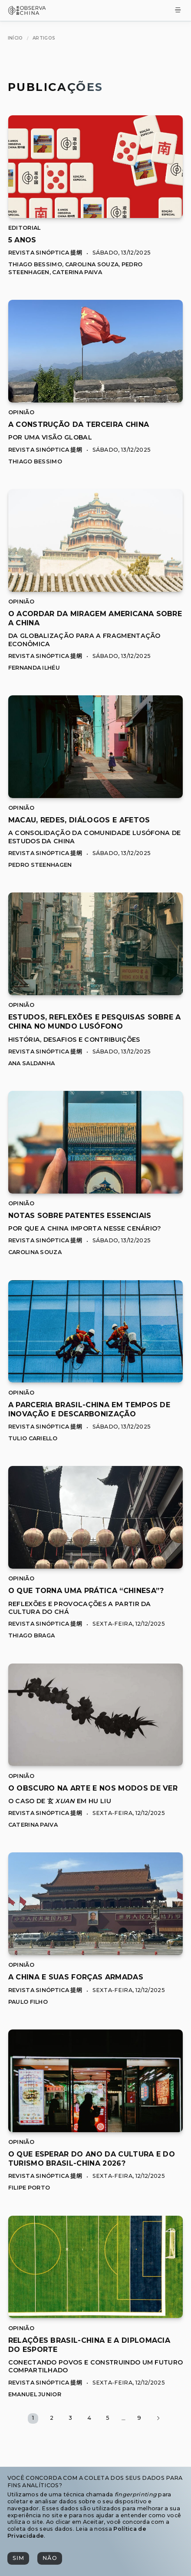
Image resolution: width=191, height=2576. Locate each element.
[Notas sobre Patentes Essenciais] (95, 1191)
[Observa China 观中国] (27, 12)
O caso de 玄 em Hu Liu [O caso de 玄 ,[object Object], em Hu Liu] (59, 1801)
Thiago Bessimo (35, 264)
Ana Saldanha (31, 1063)
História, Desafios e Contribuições (74, 1039)
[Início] (15, 38)
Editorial (24, 228)
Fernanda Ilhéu (34, 667)
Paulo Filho (28, 2002)
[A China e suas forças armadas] (95, 1953)
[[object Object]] (22, 240)
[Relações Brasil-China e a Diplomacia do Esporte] (95, 2315)
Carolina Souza (92, 264)
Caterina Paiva (77, 272)
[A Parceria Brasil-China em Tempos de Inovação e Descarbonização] (95, 1380)
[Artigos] (44, 38)
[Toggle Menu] (178, 10)
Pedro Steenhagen (40, 865)
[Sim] (18, 2558)
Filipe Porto (29, 2187)
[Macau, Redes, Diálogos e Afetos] (95, 796)
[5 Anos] (95, 215)
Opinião (21, 412)
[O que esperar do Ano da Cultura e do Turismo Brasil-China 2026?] (95, 2130)
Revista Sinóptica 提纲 (45, 252)
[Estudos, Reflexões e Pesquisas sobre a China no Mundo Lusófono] (95, 993)
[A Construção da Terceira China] (95, 400)
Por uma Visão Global (50, 437)
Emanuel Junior (34, 2394)
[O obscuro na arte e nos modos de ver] (95, 1763)
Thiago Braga (31, 1635)
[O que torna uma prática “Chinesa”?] (95, 1566)
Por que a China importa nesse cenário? (84, 1228)
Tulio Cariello (32, 1438)
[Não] (49, 2558)
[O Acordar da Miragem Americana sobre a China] (95, 589)
